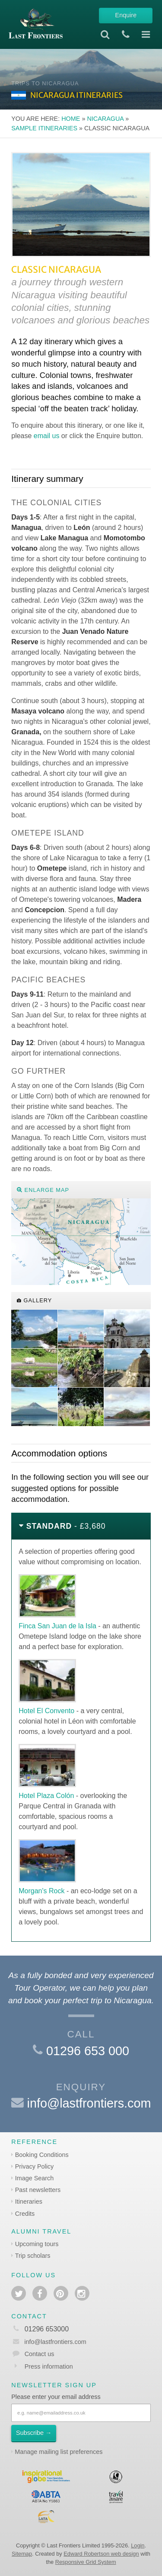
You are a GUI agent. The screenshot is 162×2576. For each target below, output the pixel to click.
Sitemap (22, 2553)
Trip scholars (33, 2255)
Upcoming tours (37, 2243)
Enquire (126, 15)
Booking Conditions (42, 2154)
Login (137, 2545)
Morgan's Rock (41, 1891)
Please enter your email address (55, 2396)
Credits (25, 2213)
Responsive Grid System (85, 2562)
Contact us (39, 2353)
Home (70, 118)
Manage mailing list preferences (58, 2451)
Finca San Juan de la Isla (57, 1626)
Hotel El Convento (46, 1710)
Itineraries (28, 2201)
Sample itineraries (44, 128)
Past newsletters (38, 2189)
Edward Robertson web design (101, 2553)
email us (47, 435)
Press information (49, 2366)
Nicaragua (105, 118)
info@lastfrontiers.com (89, 2103)
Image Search (34, 2178)
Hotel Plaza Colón (46, 1795)
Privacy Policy (34, 2166)
